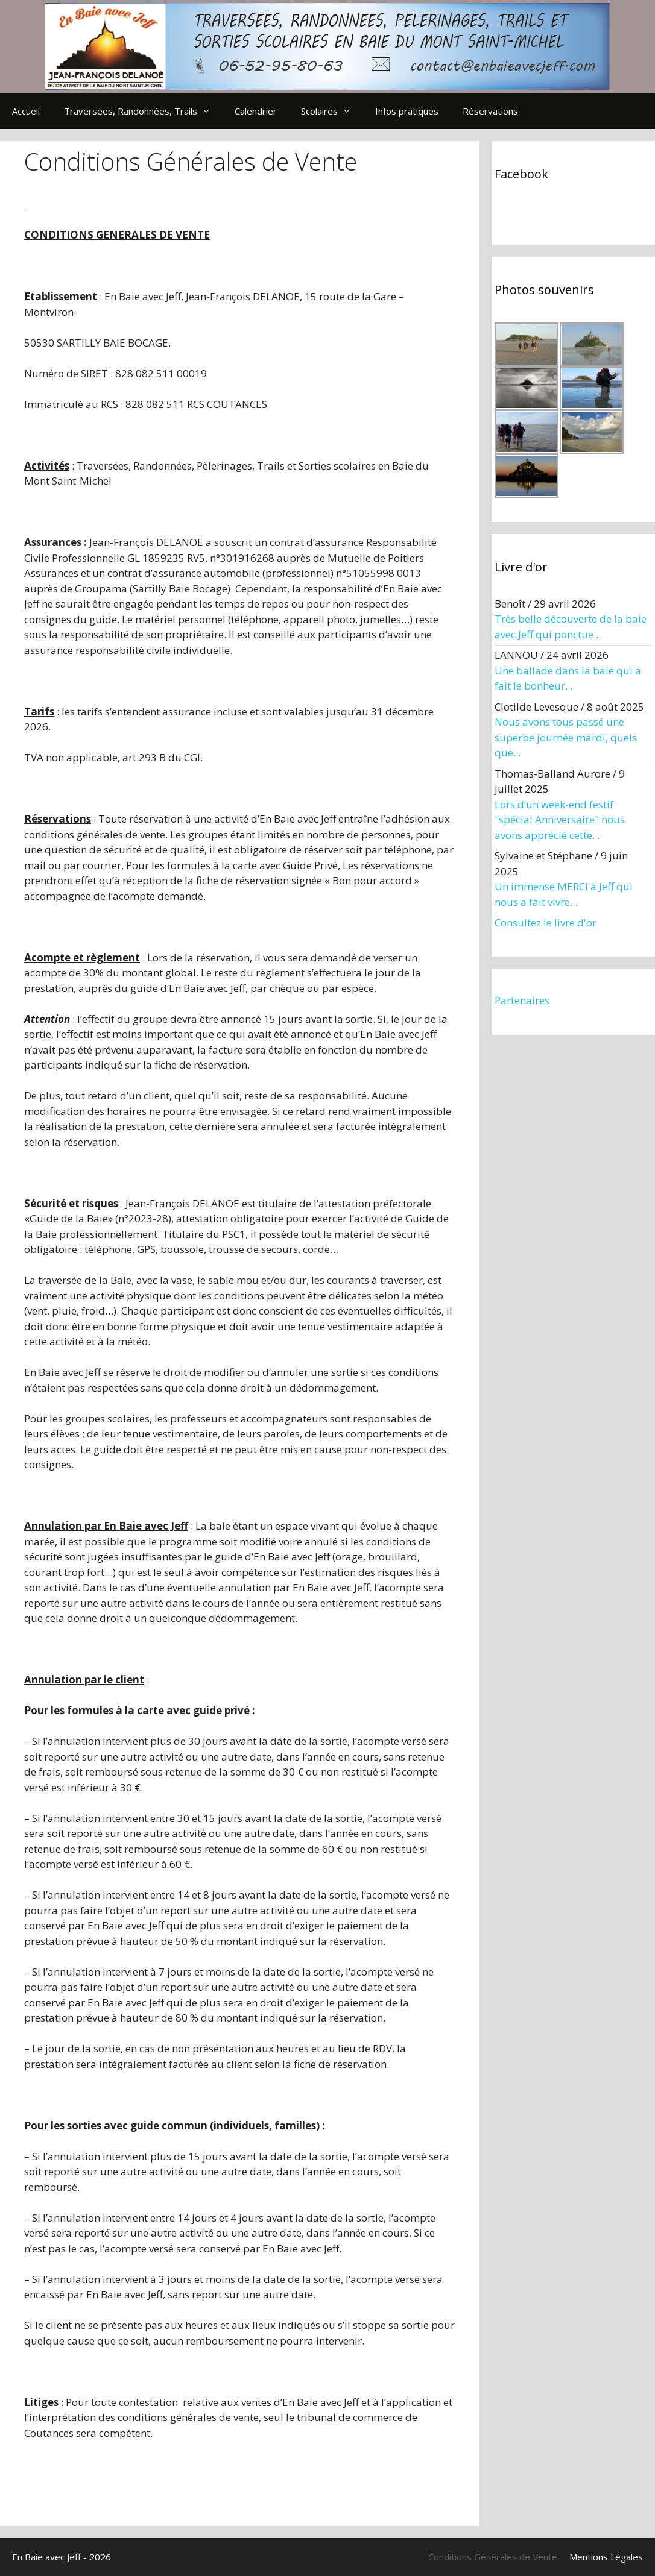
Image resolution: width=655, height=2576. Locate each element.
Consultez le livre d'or (545, 922)
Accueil (26, 111)
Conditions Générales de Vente (492, 2557)
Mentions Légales (606, 2557)
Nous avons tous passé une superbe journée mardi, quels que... (566, 737)
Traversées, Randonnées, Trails (143, 111)
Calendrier (256, 111)
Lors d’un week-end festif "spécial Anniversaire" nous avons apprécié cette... (560, 819)
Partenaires (522, 1000)
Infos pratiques (406, 111)
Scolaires (332, 111)
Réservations (490, 111)
